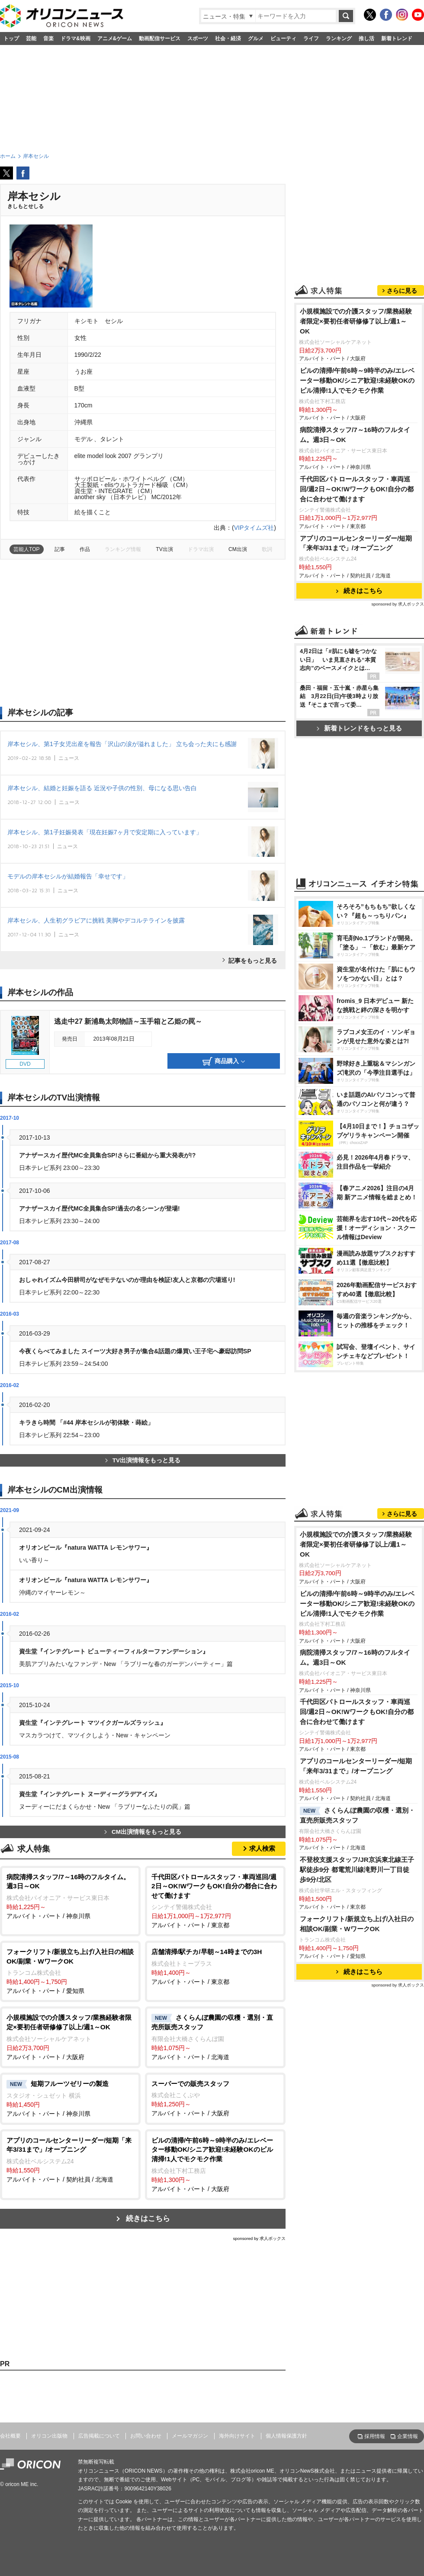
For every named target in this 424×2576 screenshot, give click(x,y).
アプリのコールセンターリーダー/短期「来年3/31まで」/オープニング (356, 543)
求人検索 (262, 1848)
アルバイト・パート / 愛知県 (70, 1970)
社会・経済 (228, 38)
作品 (85, 549)
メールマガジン (190, 2436)
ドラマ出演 (201, 549)
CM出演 (237, 549)
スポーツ (197, 38)
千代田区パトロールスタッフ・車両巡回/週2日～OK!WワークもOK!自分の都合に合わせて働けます (357, 489)
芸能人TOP (26, 549)
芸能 (31, 38)
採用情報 (374, 2436)
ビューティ (283, 38)
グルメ (255, 38)
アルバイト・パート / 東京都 (215, 1900)
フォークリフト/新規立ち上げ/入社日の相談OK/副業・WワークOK (357, 1923)
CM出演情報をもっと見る (142, 1832)
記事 (60, 549)
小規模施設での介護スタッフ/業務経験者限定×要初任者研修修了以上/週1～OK (356, 321)
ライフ (311, 38)
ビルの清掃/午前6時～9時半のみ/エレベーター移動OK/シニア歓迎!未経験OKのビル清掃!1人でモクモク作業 (357, 380)
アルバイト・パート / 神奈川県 (70, 1895)
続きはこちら (148, 2218)
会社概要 (10, 2436)
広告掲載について (99, 2436)
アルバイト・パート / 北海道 (215, 2036)
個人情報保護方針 (286, 2436)
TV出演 (164, 549)
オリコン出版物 (49, 2436)
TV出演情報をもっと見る (142, 1460)
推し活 (366, 38)
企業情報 (407, 2436)
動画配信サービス (159, 38)
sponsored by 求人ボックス (259, 2238)
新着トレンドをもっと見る (359, 728)
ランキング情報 (123, 549)
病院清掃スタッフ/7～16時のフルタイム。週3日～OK (355, 434)
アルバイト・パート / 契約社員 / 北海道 (70, 2159)
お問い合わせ (145, 2436)
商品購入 (223, 1061)
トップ (11, 38)
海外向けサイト (237, 2436)
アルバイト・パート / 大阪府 (70, 2036)
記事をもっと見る (252, 960)
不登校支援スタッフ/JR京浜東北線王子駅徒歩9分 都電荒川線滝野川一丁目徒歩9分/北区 (357, 1869)
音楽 (48, 38)
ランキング (339, 38)
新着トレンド (396, 38)
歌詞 (267, 549)
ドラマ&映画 (75, 38)
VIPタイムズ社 (254, 527)
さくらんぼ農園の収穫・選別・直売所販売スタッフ (357, 1815)
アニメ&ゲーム (114, 38)
